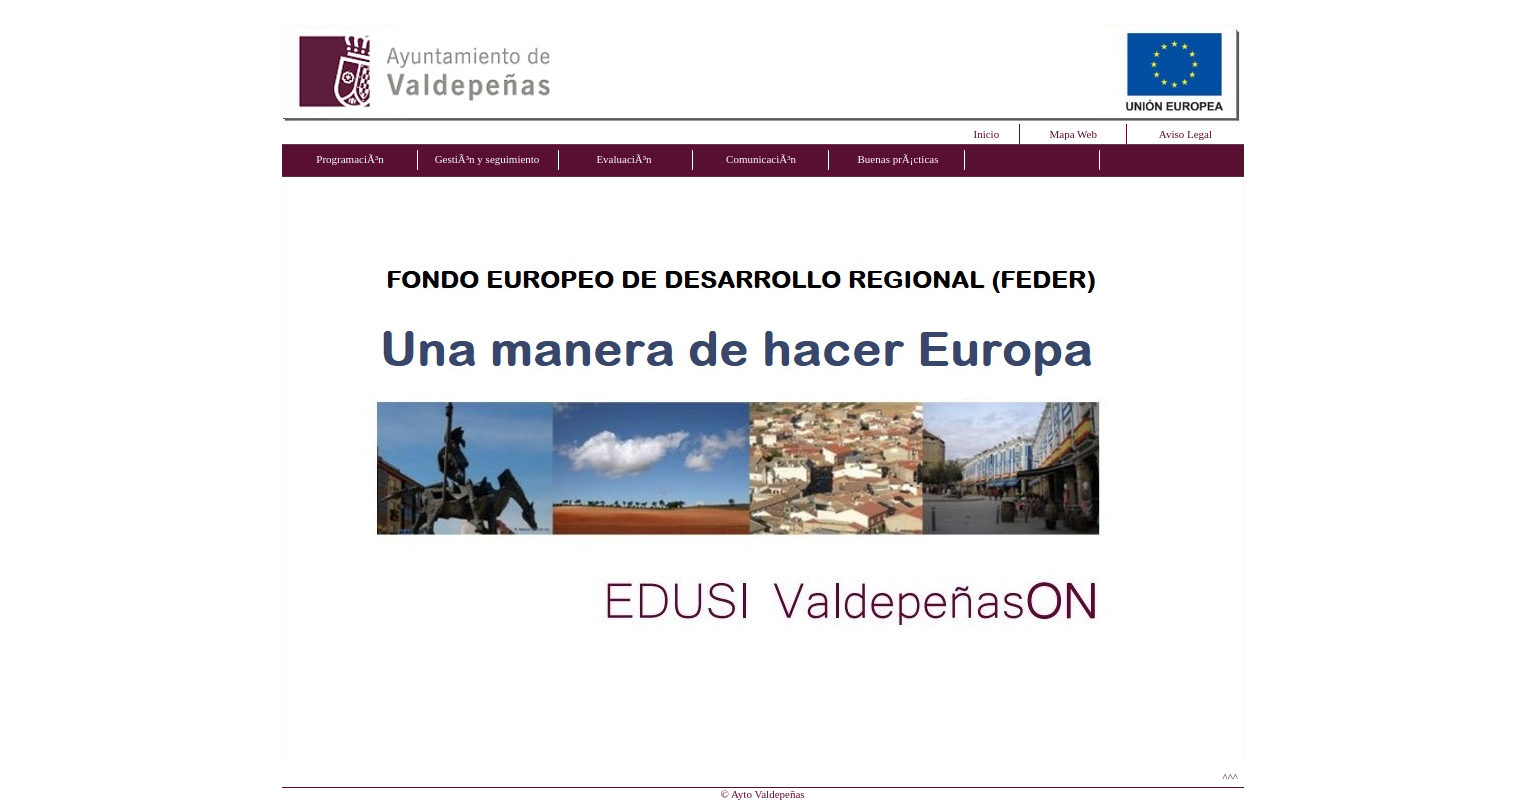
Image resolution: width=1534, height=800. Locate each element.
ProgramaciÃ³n (349, 159)
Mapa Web (1073, 134)
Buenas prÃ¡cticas (898, 159)
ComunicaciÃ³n (761, 159)
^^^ (1231, 777)
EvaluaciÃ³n (623, 159)
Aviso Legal (1185, 134)
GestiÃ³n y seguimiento (487, 159)
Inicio (987, 134)
